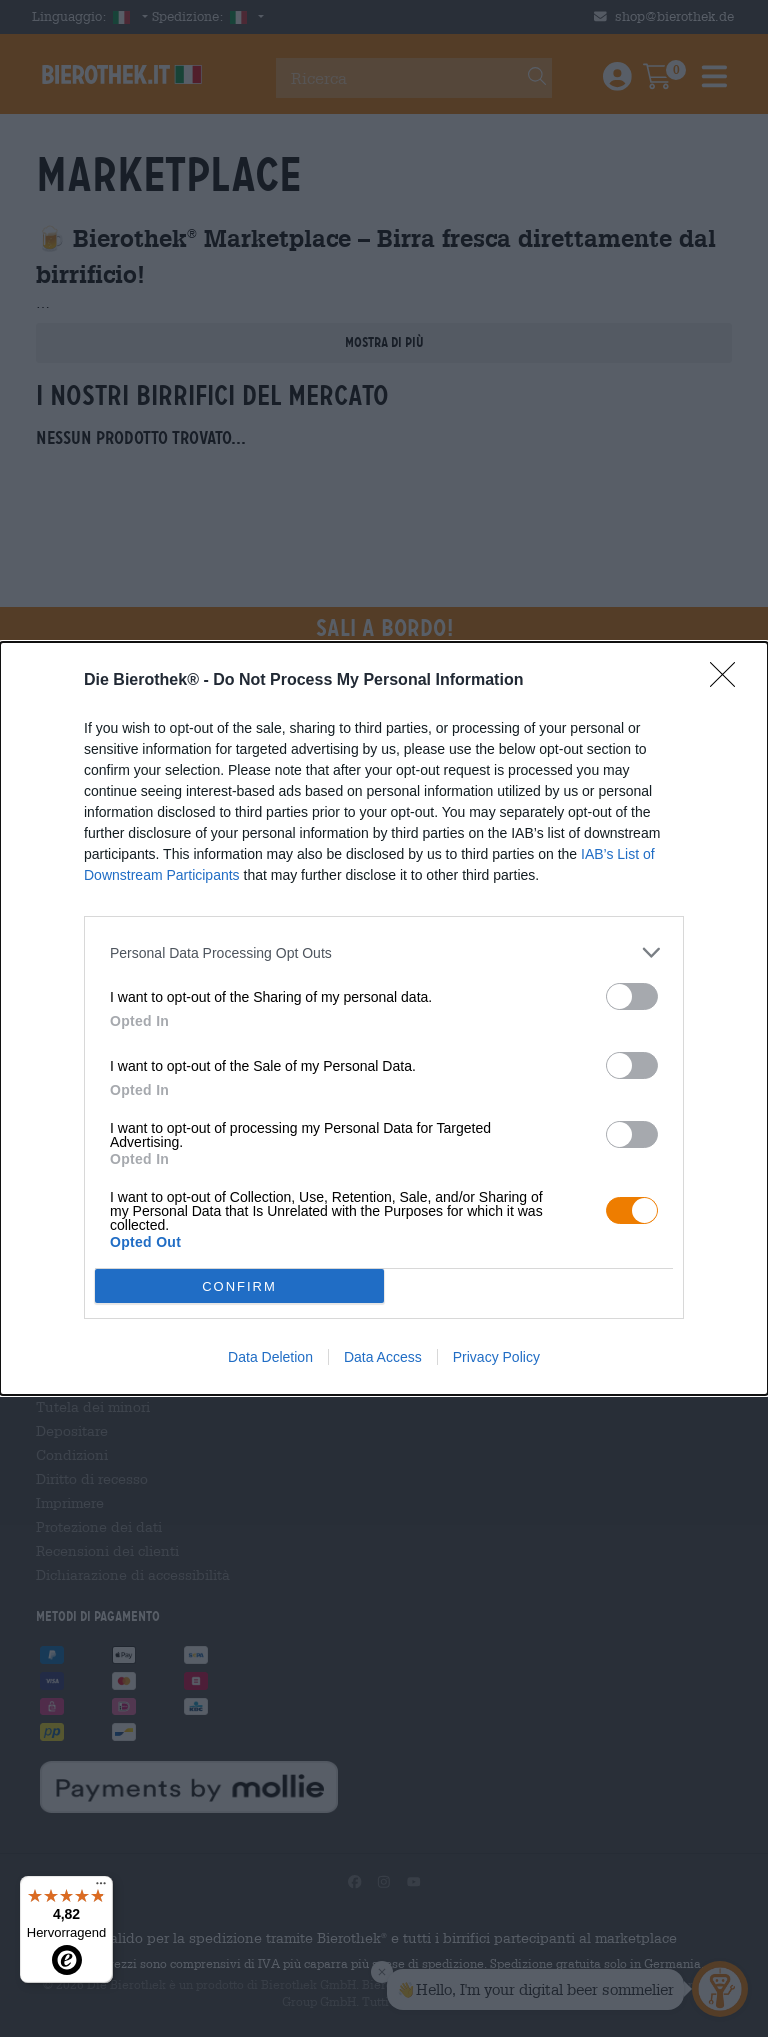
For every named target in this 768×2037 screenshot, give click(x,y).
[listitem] (384, 952)
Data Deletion (270, 1357)
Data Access (383, 1357)
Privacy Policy (496, 1357)
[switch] (632, 996)
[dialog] (384, 1018)
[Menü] (101, 1888)
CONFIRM (239, 1286)
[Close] (729, 681)
